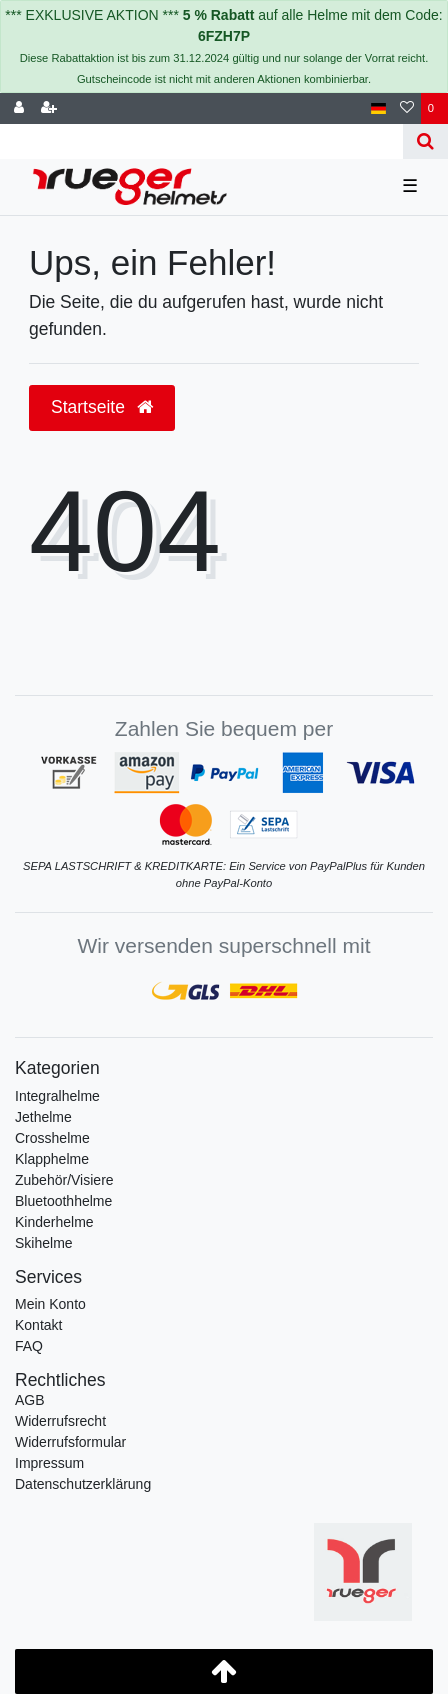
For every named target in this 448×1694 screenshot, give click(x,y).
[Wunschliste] (407, 108)
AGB (30, 1400)
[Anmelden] (19, 108)
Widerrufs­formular (70, 1442)
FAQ (29, 1346)
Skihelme (44, 1243)
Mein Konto (50, 1304)
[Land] (378, 108)
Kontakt (38, 1325)
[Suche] (425, 141)
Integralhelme (57, 1096)
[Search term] (201, 141)
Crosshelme (52, 1138)
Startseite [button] (102, 407)
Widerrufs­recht (60, 1421)
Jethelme (43, 1117)
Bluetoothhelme (63, 1201)
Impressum (49, 1463)
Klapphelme (52, 1159)
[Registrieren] (49, 108)
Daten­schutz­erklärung (83, 1484)
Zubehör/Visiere (64, 1180)
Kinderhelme (54, 1222)
